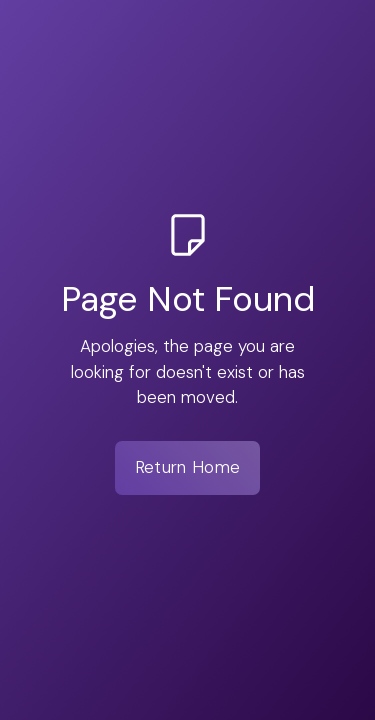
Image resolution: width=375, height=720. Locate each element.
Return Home (187, 467)
